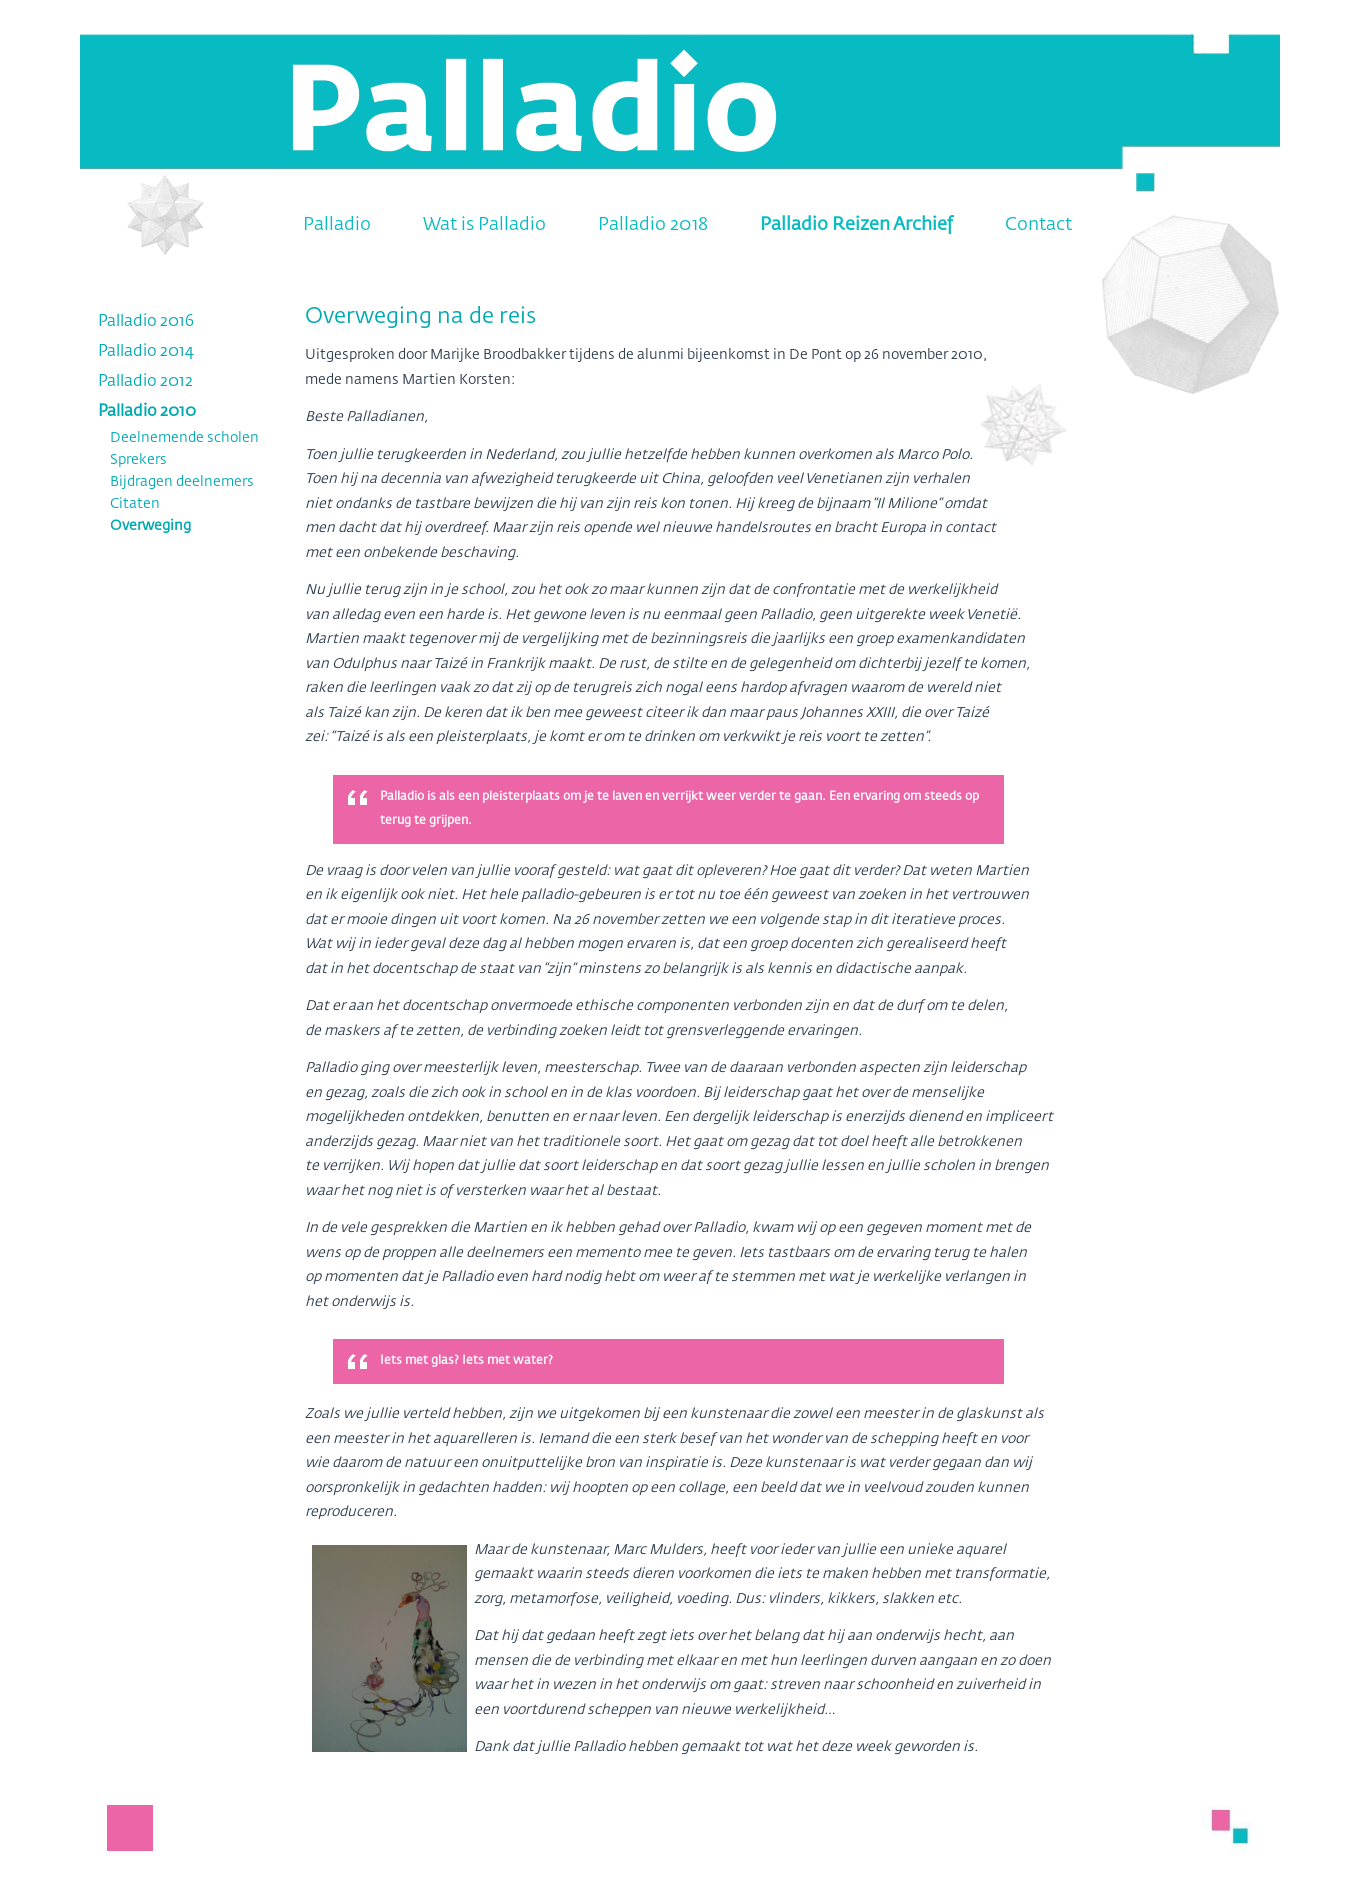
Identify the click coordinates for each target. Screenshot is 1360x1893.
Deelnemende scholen (184, 438)
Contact (1038, 225)
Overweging (150, 526)
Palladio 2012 (145, 382)
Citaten (135, 504)
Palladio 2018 (653, 225)
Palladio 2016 (146, 322)
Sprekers (138, 460)
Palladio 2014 (146, 352)
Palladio (337, 225)
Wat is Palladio (484, 225)
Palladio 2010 (147, 412)
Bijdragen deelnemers (182, 482)
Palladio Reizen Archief (856, 225)
